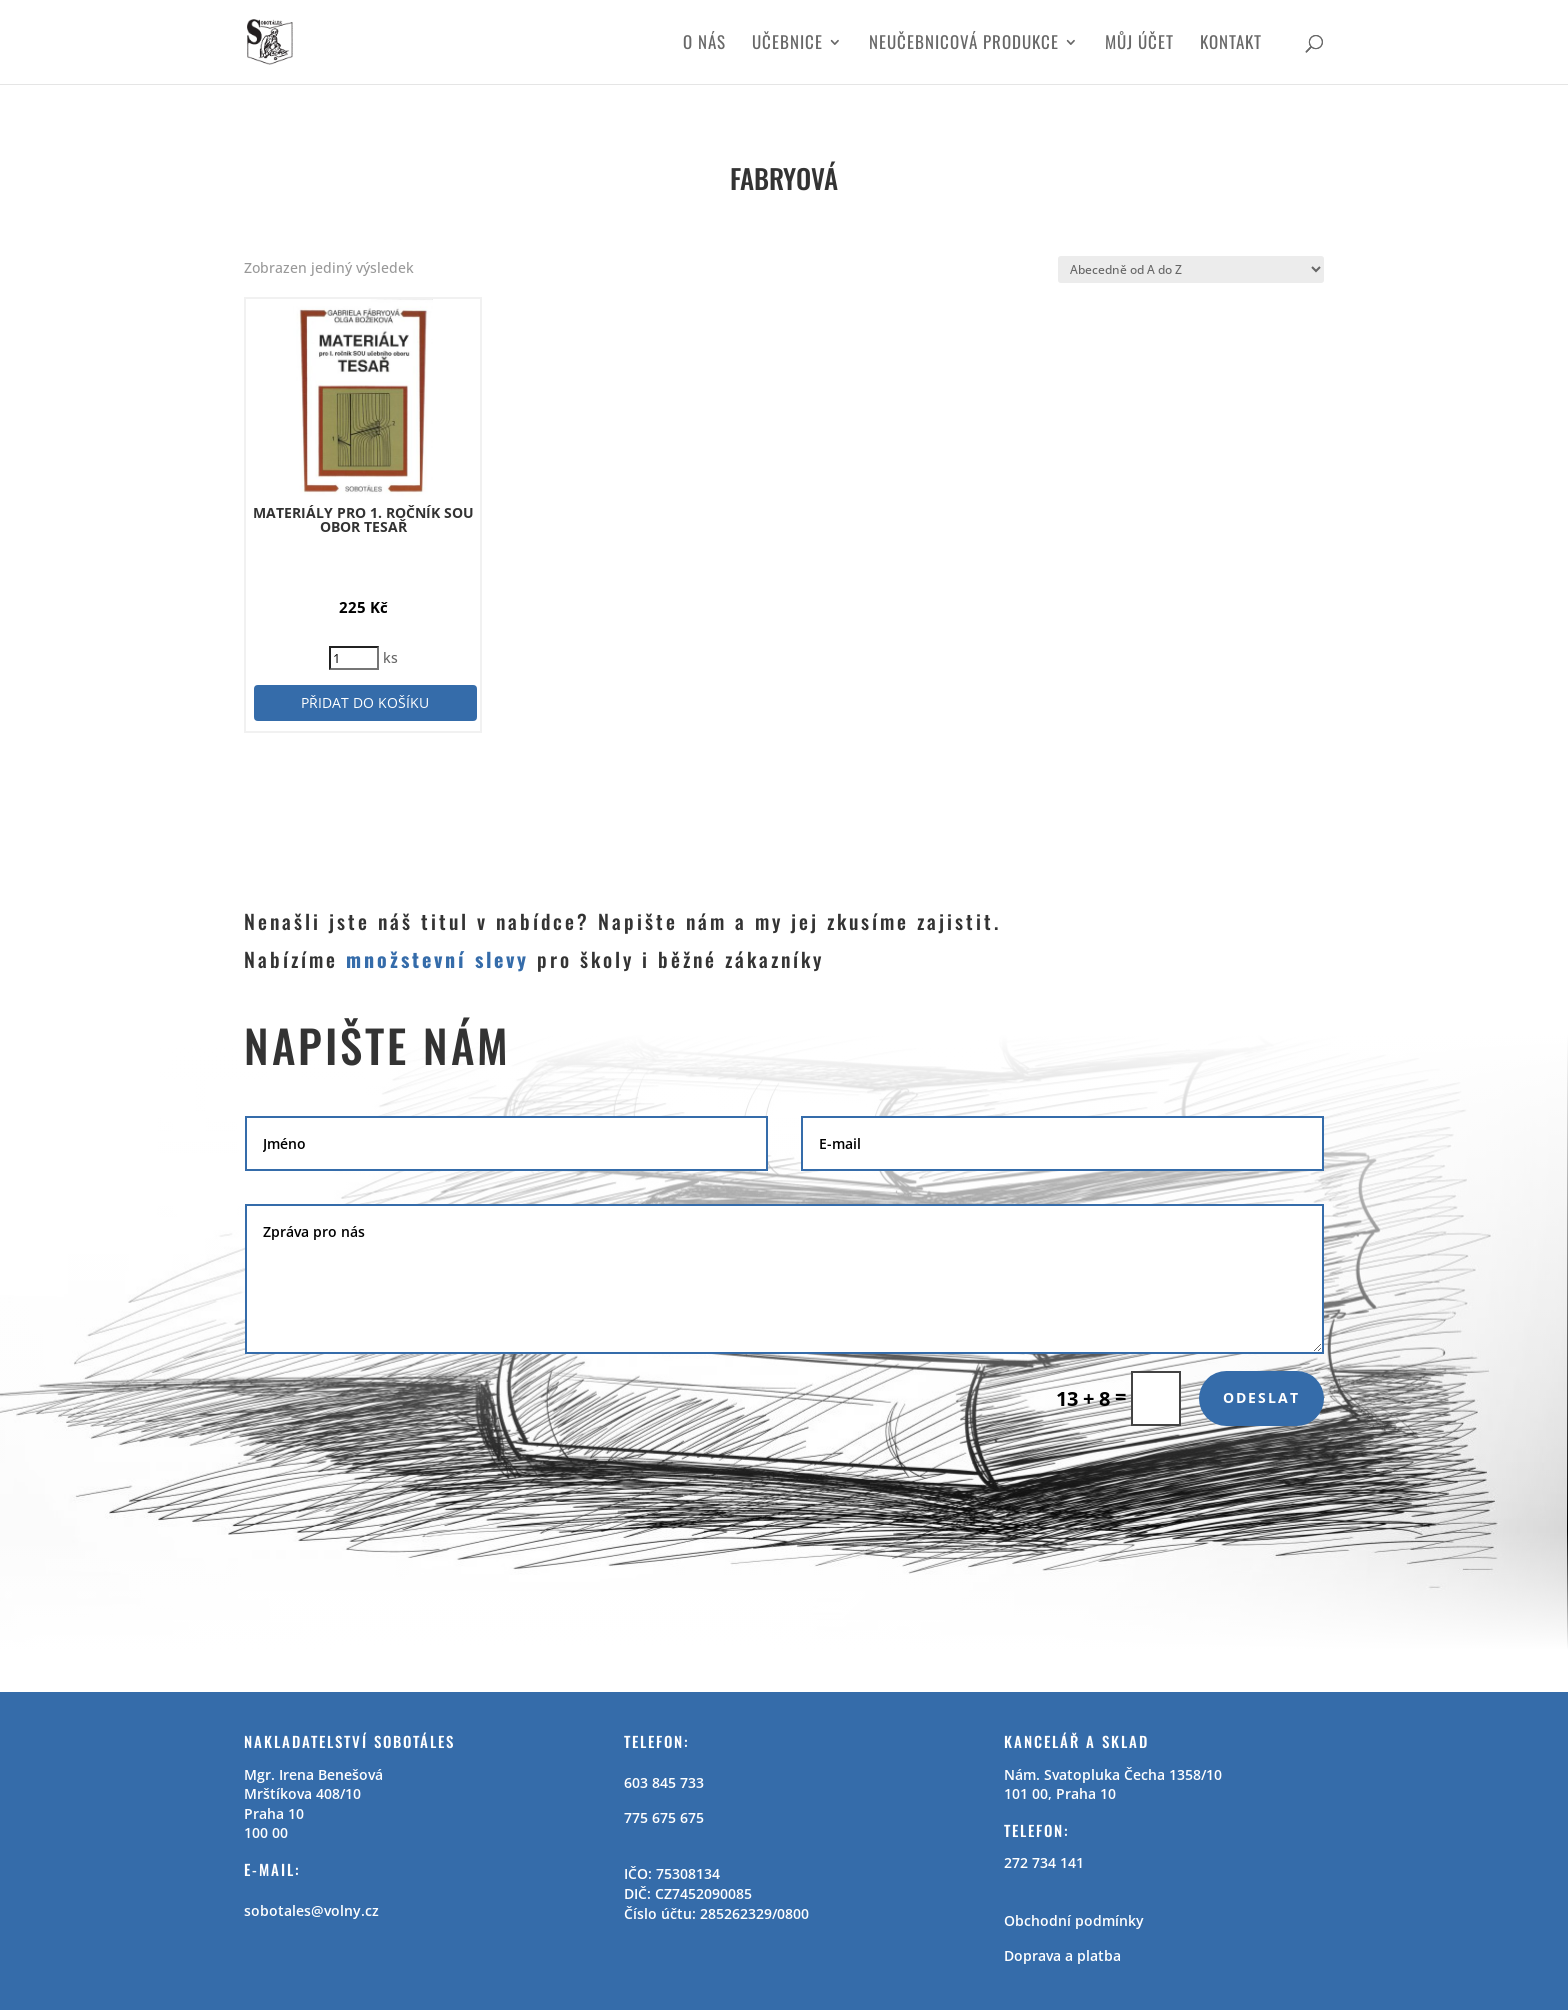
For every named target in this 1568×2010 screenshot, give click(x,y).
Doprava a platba (1062, 1955)
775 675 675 (664, 1817)
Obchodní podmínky (1074, 1920)
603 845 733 (664, 1782)
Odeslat (1261, 1397)
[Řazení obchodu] (1191, 269)
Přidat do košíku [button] (365, 702)
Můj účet (1139, 44)
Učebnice (787, 44)
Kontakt (1231, 44)
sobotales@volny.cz (311, 1910)
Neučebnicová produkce (964, 44)
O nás (704, 44)
